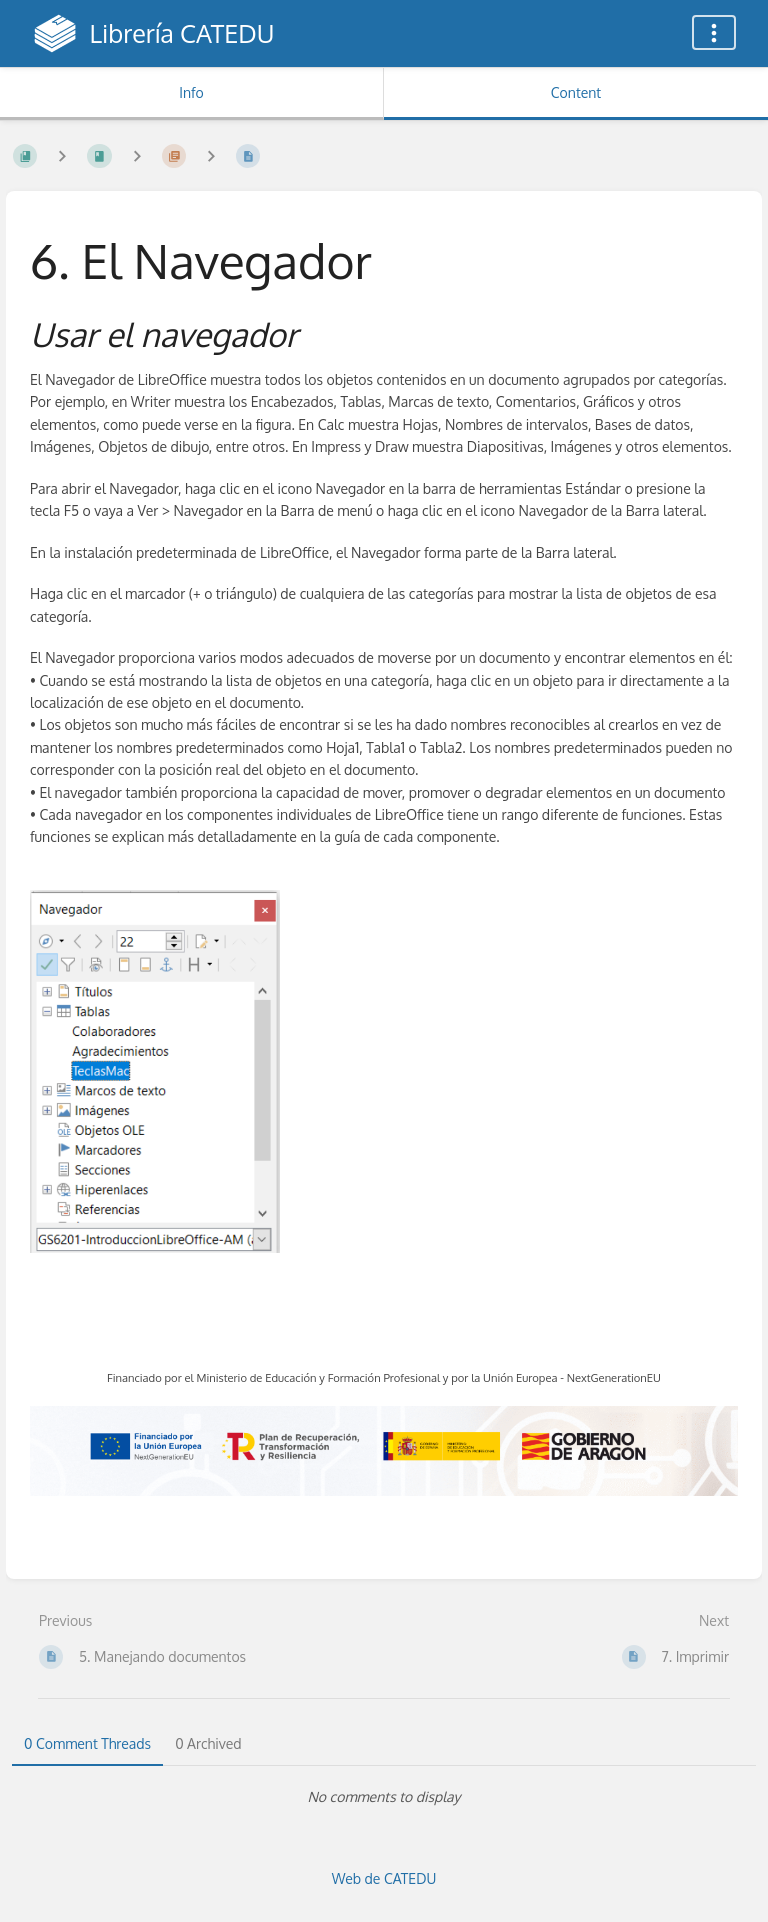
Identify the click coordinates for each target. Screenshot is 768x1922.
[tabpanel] (384, 1797)
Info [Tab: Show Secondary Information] (191, 92)
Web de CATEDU (384, 1878)
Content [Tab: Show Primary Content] (576, 92)
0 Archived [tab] (208, 1743)
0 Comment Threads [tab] (87, 1743)
